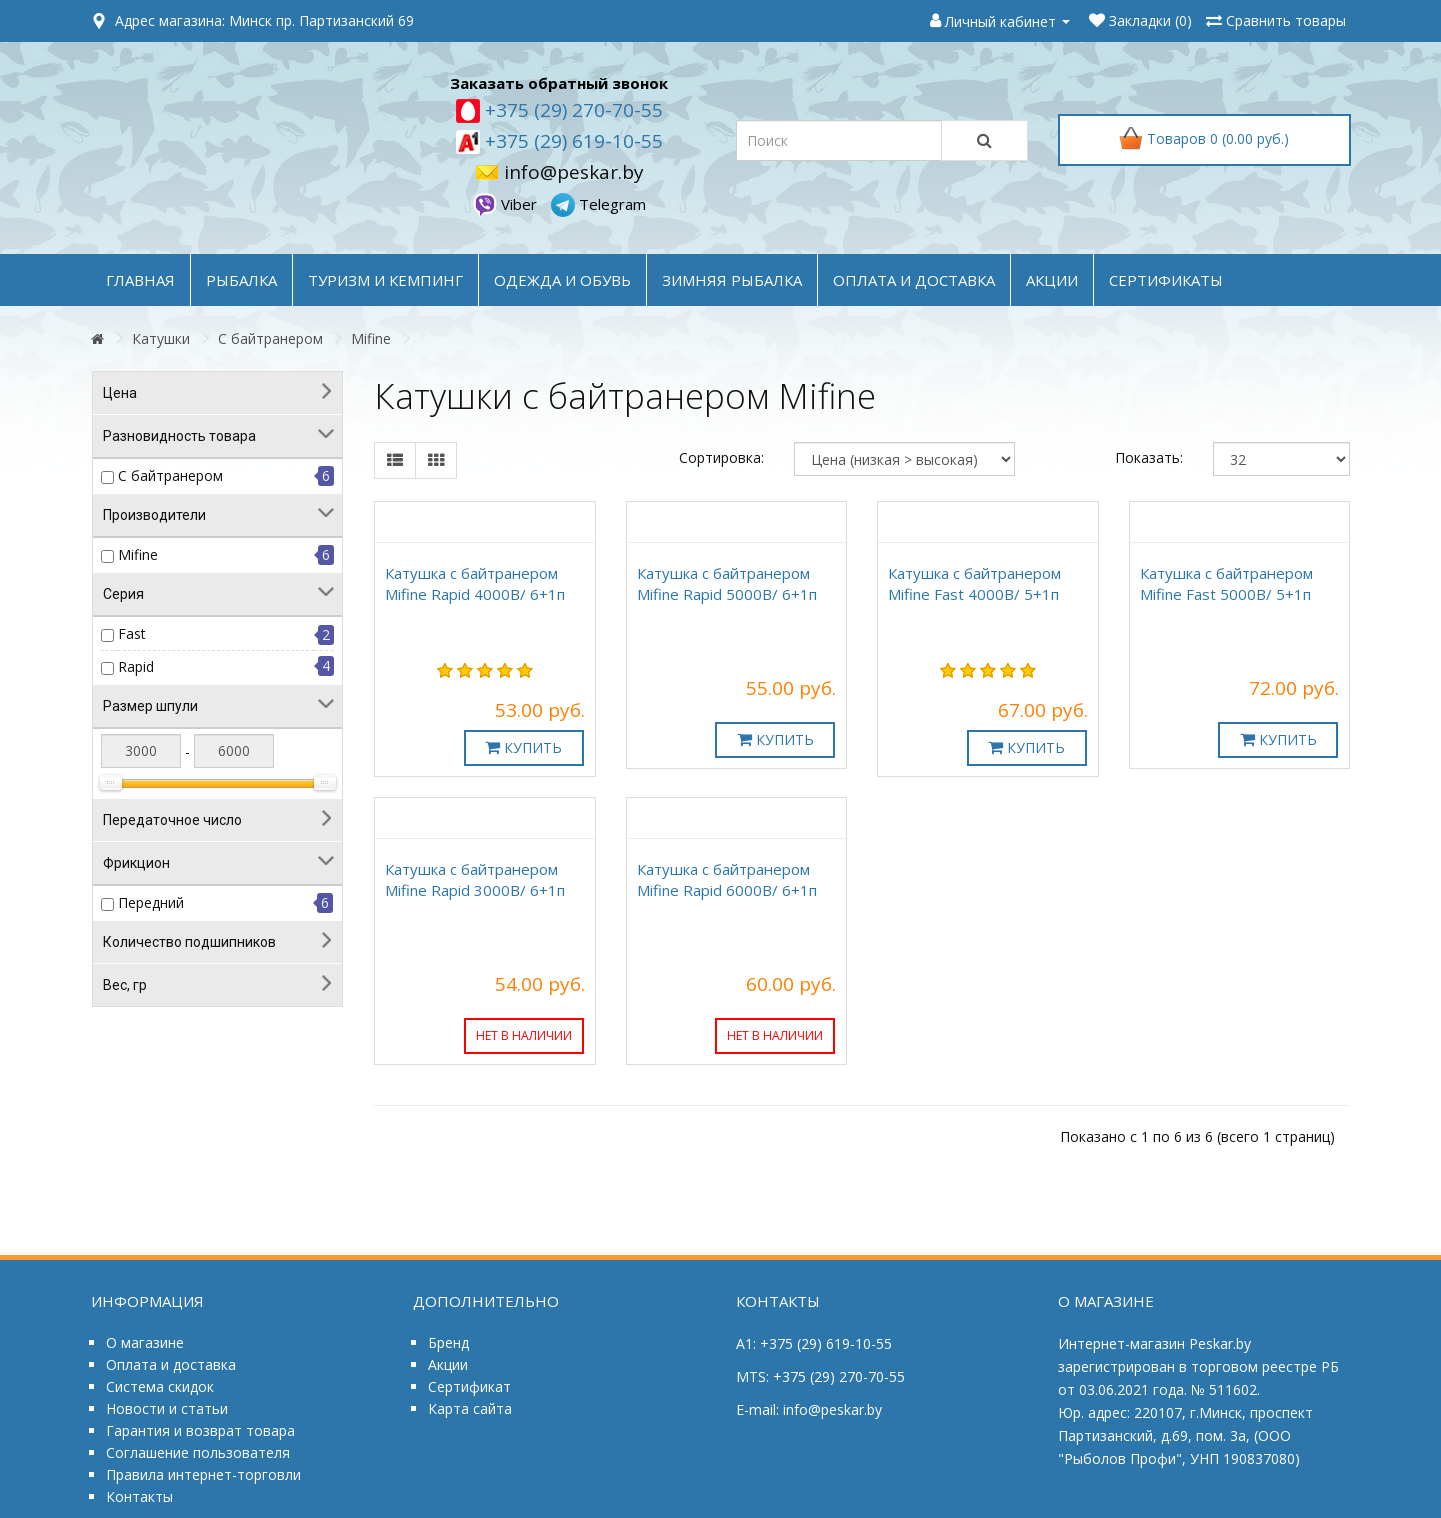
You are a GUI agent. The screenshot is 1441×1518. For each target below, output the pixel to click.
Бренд (448, 1342)
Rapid (136, 666)
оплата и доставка (914, 280)
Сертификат (469, 1386)
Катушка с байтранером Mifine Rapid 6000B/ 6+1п (727, 879)
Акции (448, 1364)
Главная (140, 280)
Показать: (1149, 457)
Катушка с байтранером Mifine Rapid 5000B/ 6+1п (727, 583)
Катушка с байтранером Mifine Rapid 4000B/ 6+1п (475, 583)
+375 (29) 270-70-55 (571, 110)
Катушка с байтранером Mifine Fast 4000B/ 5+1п (974, 583)
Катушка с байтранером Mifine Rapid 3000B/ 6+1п (475, 879)
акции (1052, 280)
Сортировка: (721, 457)
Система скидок (160, 1386)
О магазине (145, 1342)
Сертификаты (1166, 280)
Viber (507, 204)
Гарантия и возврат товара (200, 1430)
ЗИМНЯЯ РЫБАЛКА (732, 280)
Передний (151, 902)
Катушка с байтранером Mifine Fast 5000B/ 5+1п (1226, 583)
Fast (132, 633)
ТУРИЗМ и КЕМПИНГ (385, 280)
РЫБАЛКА (241, 280)
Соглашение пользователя (198, 1452)
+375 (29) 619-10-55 (571, 141)
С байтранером (270, 338)
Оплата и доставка (171, 1364)
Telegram (598, 204)
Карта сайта (470, 1408)
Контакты (139, 1496)
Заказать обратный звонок (559, 83)
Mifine (371, 338)
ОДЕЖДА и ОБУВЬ (562, 280)
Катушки (161, 338)
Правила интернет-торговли (203, 1474)
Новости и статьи (167, 1408)
